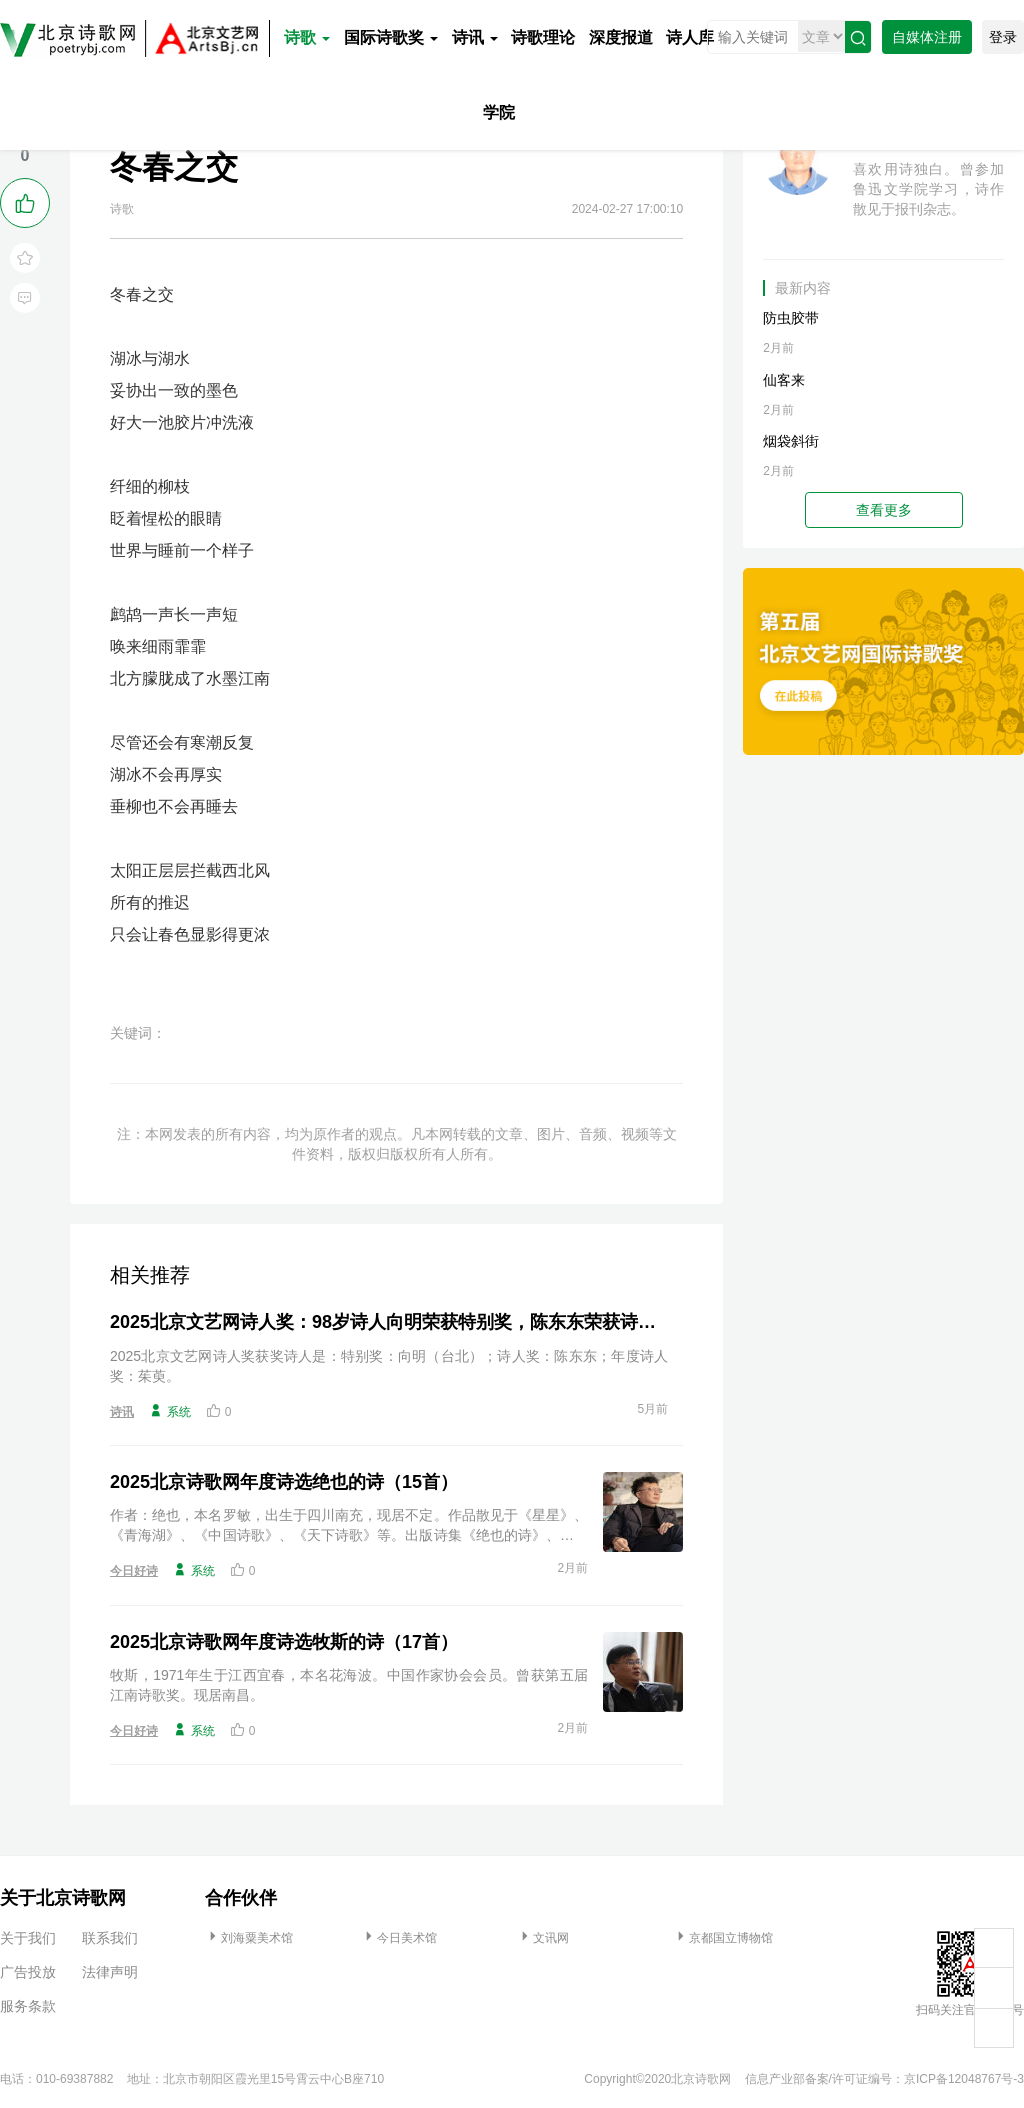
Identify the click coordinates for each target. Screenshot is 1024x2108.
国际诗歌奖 (391, 37)
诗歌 (307, 37)
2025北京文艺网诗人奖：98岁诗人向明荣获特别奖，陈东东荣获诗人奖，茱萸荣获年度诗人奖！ (389, 1322)
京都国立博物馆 (723, 1938)
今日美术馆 (399, 1938)
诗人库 (690, 37)
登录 (1003, 37)
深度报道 (621, 37)
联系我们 (110, 1938)
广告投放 (28, 1972)
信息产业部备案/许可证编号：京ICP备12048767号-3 (884, 2079)
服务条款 (28, 2006)
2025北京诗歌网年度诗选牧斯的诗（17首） (284, 1642)
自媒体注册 (927, 37)
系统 (170, 1411)
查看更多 (884, 510)
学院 (499, 112)
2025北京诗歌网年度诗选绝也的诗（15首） (284, 1482)
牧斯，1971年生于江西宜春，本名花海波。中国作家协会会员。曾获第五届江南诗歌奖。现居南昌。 (349, 1685)
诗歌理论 (543, 37)
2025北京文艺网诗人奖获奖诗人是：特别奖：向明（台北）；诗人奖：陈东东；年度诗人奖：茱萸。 (389, 1366)
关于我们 (28, 1938)
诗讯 (475, 37)
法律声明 (110, 1972)
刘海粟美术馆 (249, 1938)
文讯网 (543, 1938)
